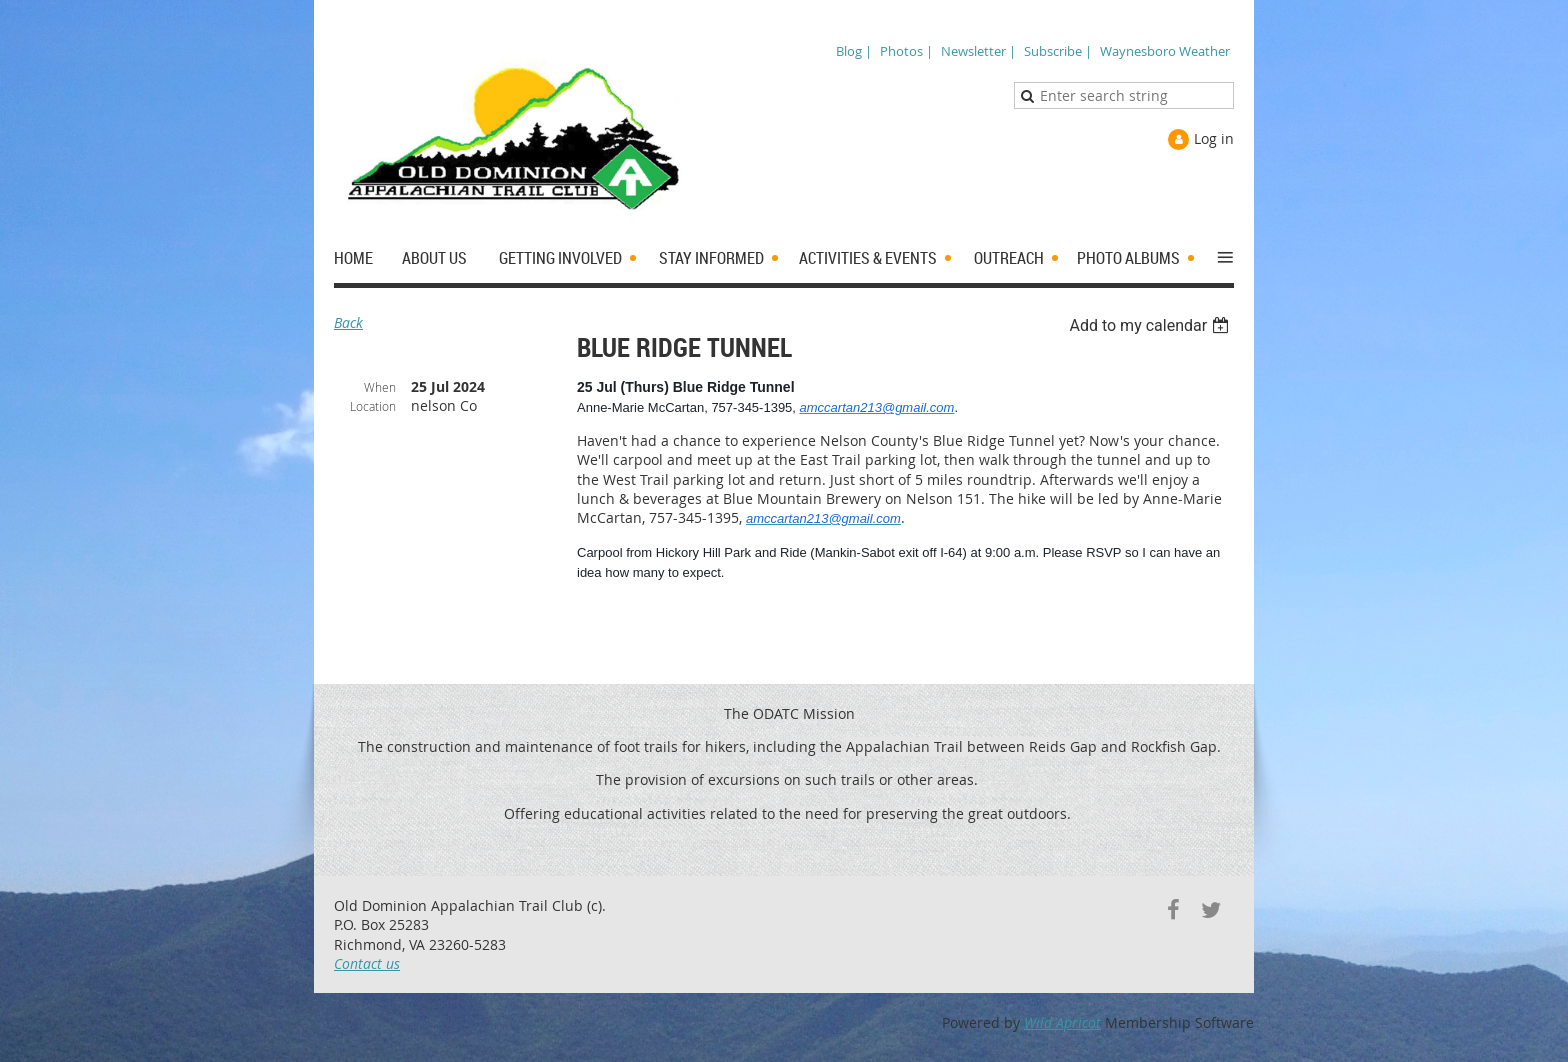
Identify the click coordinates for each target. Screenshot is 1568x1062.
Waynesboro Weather (1165, 51)
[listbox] (1151, 325)
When (380, 387)
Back (348, 322)
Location (373, 406)
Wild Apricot (1062, 1022)
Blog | (854, 51)
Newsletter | (978, 51)
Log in (1214, 138)
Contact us (367, 963)
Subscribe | (1058, 51)
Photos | (906, 51)
